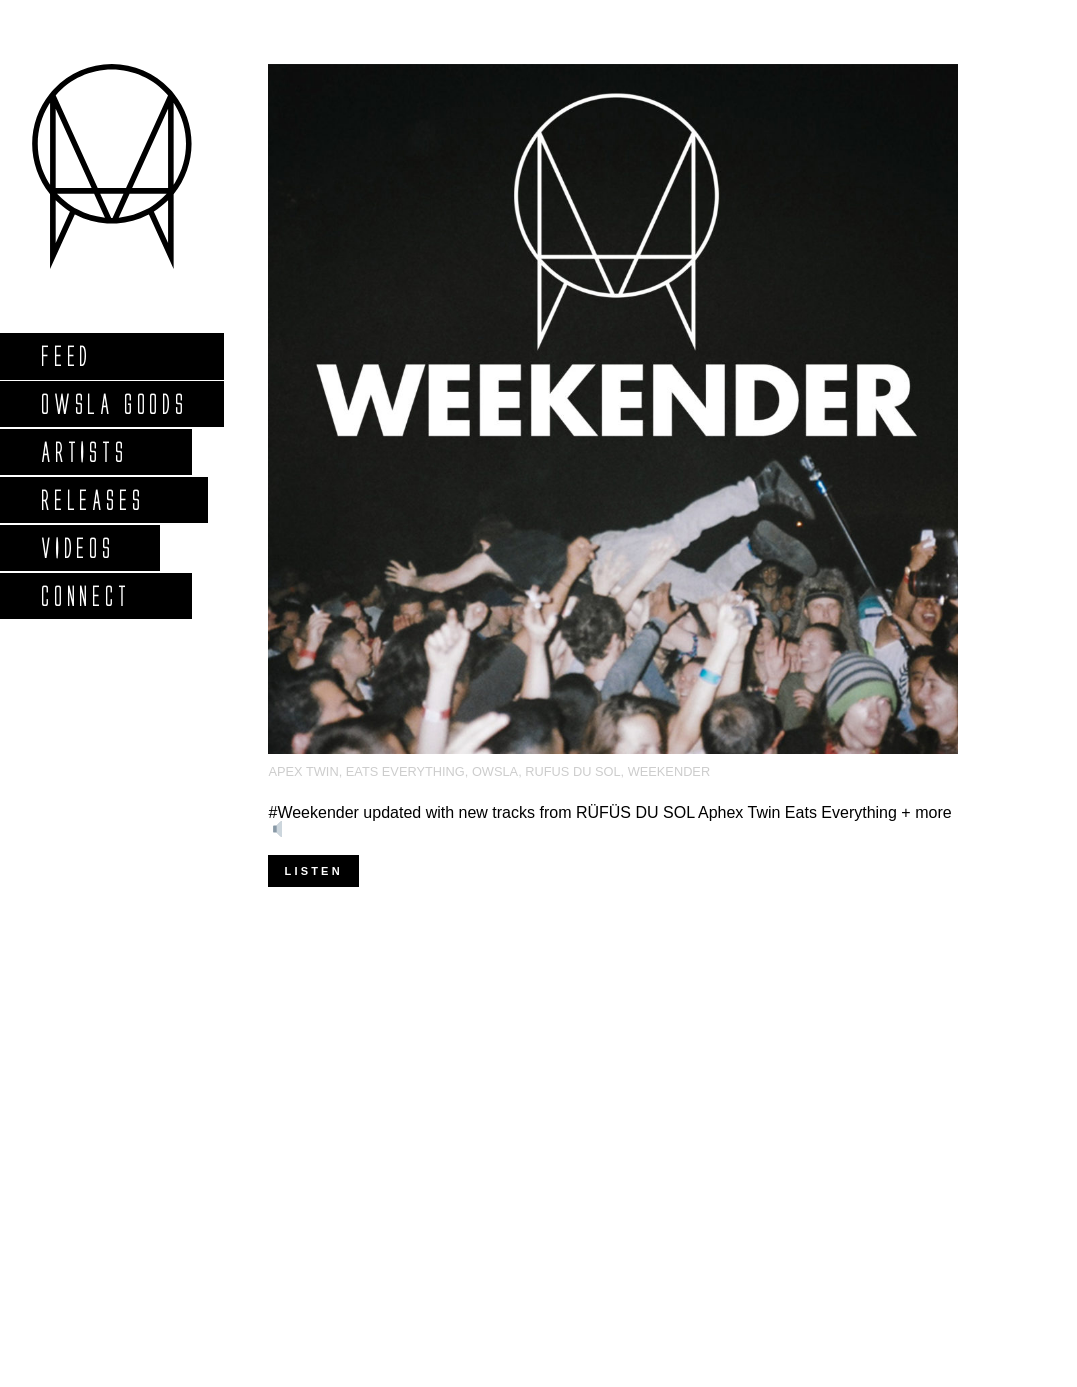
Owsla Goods (113, 403)
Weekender (669, 771)
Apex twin (303, 771)
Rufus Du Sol (572, 771)
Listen (313, 871)
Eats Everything (405, 771)
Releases (91, 499)
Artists (83, 451)
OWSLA (495, 771)
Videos (77, 547)
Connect (85, 595)
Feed (65, 355)
